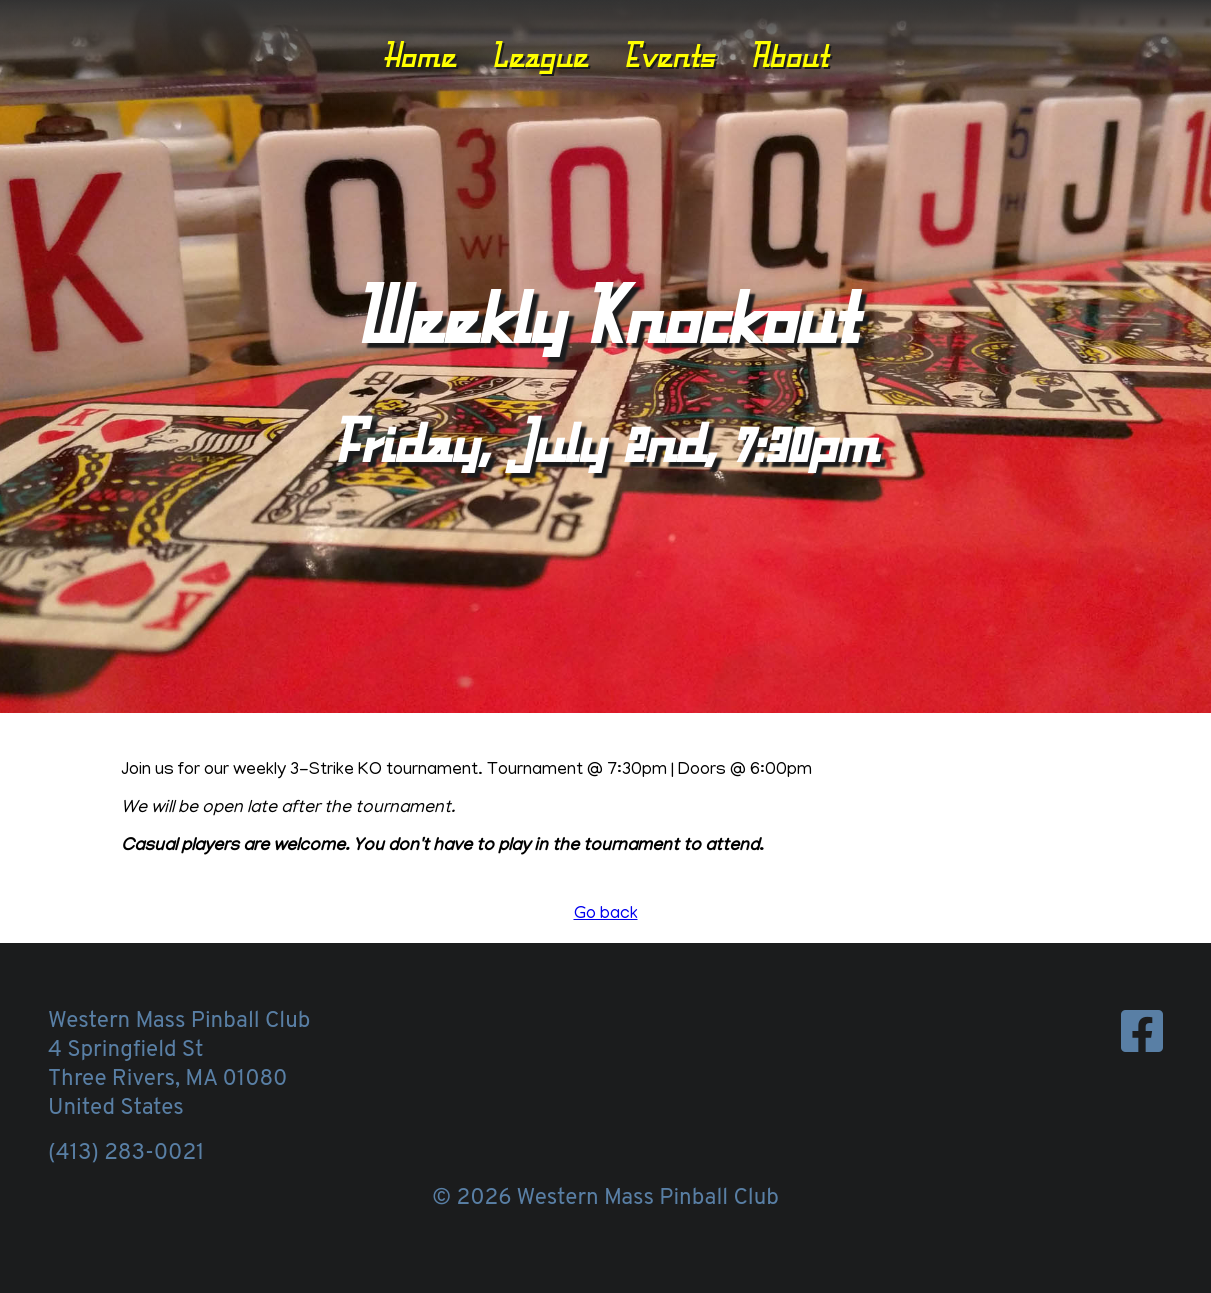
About (789, 55)
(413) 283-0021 (126, 1153)
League (539, 55)
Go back (606, 915)
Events (669, 55)
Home (419, 55)
